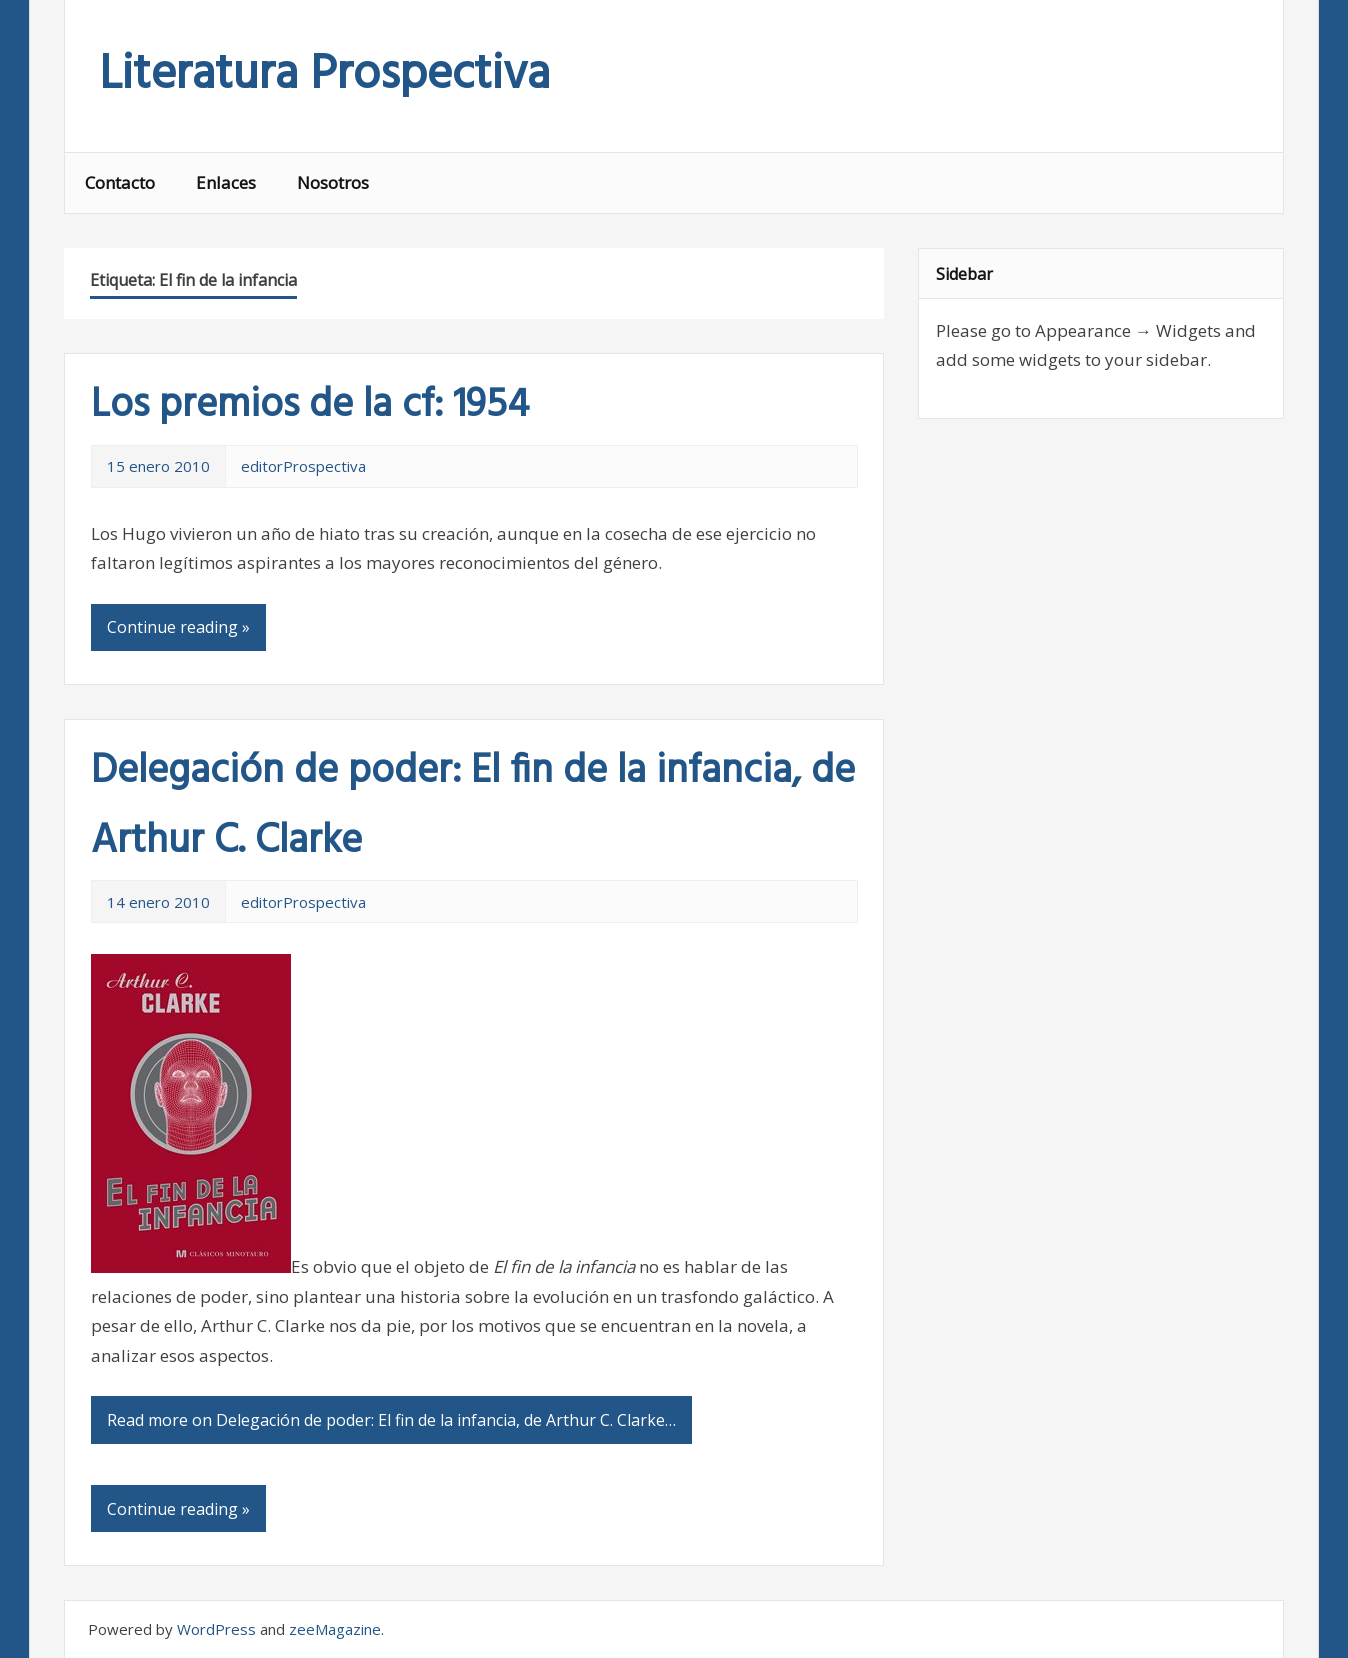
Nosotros (333, 182)
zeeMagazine (335, 1629)
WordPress (216, 1629)
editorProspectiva (303, 466)
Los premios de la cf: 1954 (310, 406)
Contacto (120, 182)
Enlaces (226, 182)
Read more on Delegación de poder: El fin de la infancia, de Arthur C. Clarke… (391, 1420)
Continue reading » (178, 627)
